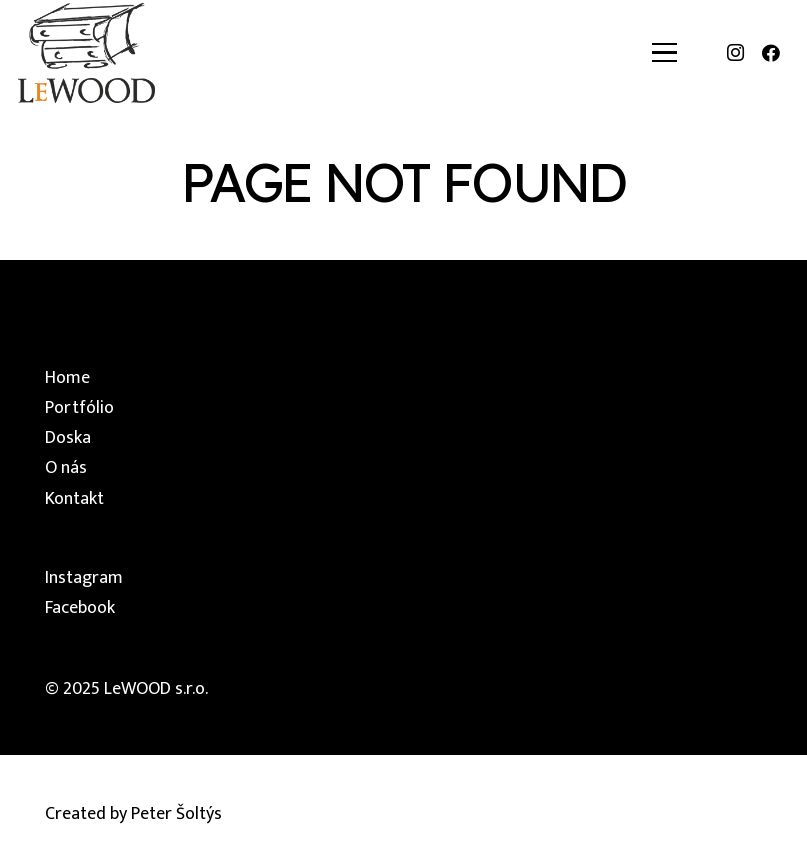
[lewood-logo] (86, 53)
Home (67, 378)
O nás (66, 468)
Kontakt (74, 499)
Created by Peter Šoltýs (133, 814)
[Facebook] (771, 53)
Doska (68, 438)
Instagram (84, 578)
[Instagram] (735, 53)
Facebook (80, 608)
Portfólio (79, 408)
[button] (665, 52)
